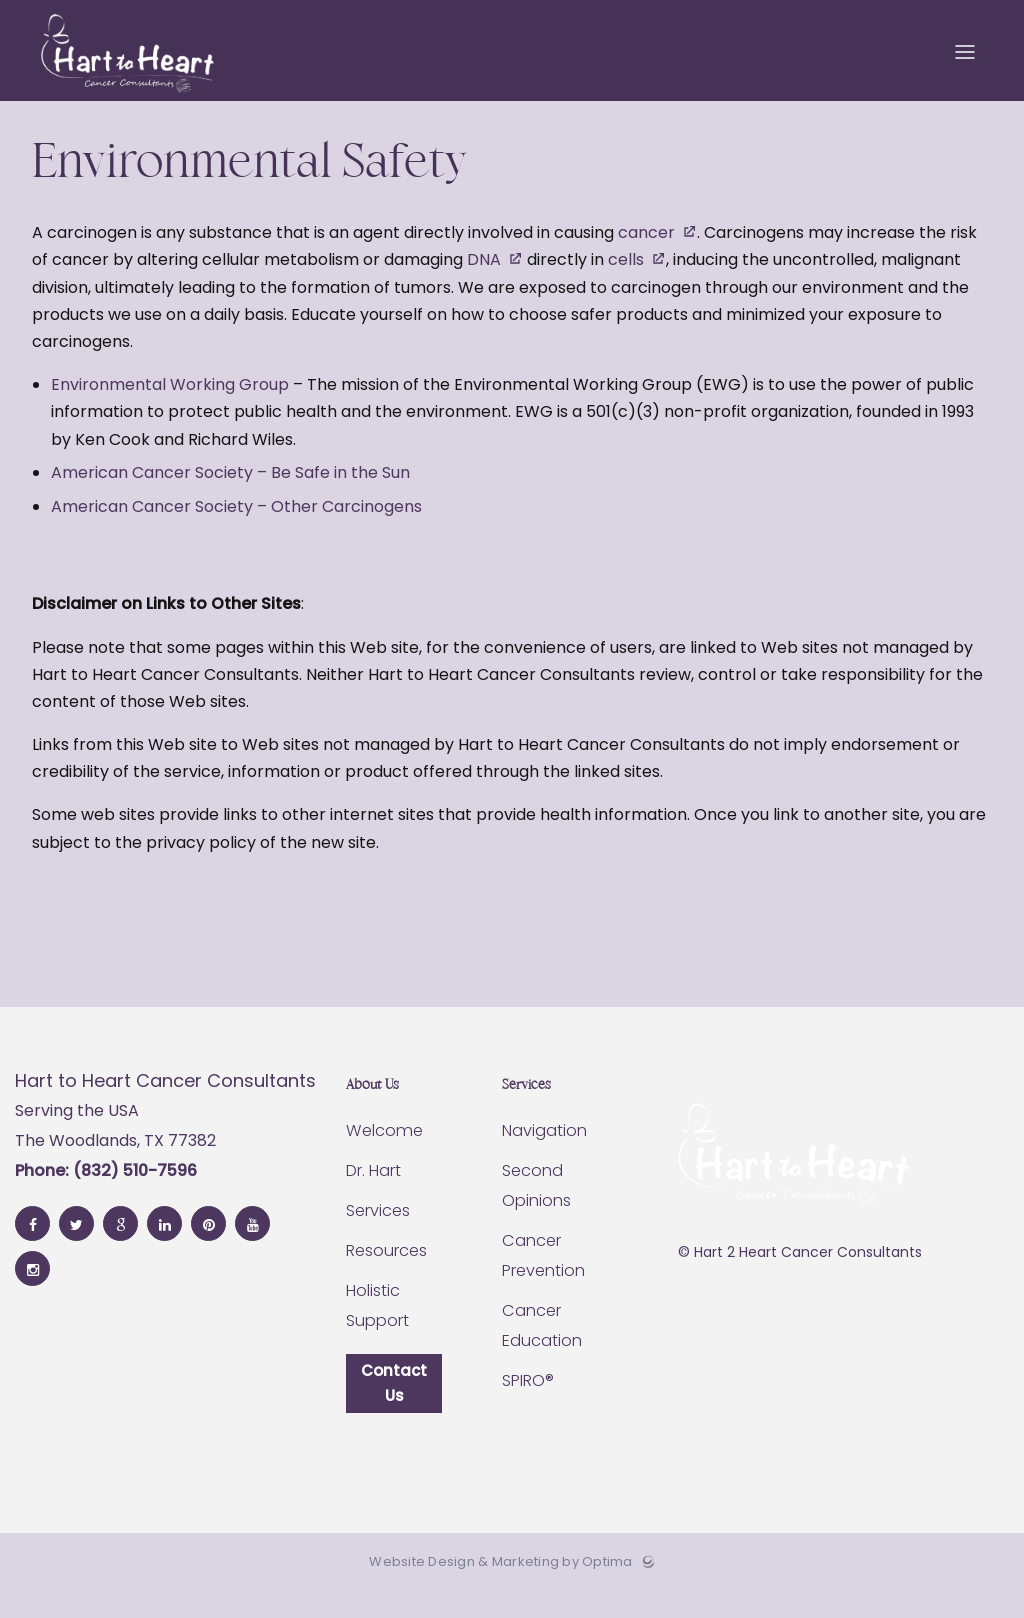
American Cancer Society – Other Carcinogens (236, 529)
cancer (646, 256)
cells (626, 283)
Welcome (383, 1154)
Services (378, 1234)
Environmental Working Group (170, 408)
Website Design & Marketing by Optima (500, 1589)
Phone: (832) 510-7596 (106, 1193)
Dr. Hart (373, 1194)
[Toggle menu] (965, 60)
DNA (484, 283)
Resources (386, 1274)
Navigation (544, 1154)
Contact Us (394, 1408)
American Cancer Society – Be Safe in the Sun (230, 496)
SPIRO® (527, 1404)
